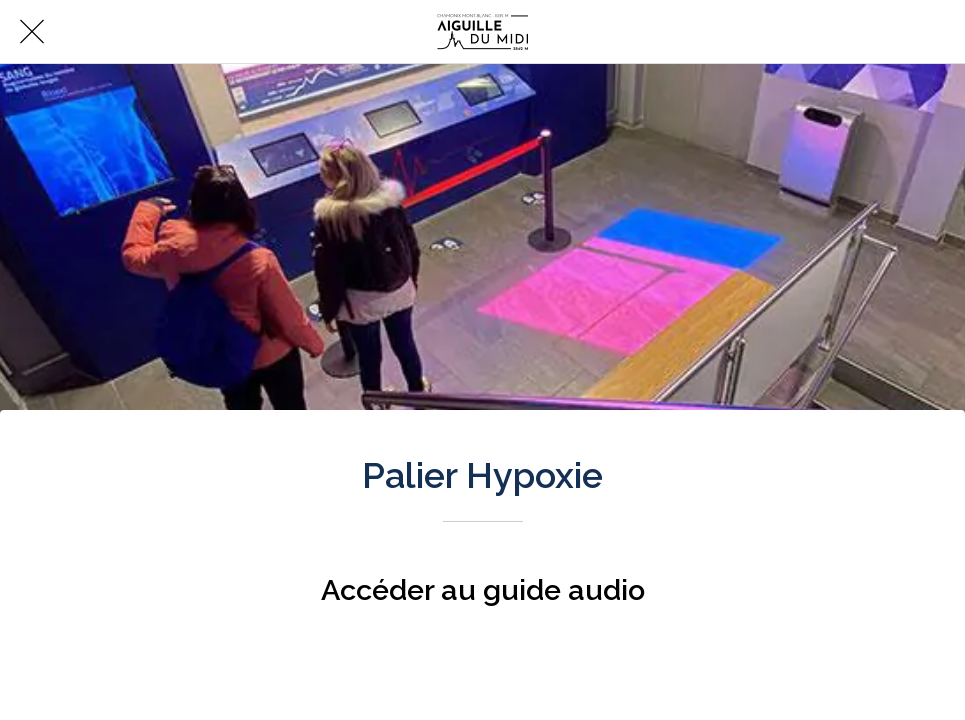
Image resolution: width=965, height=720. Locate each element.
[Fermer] (32, 32)
